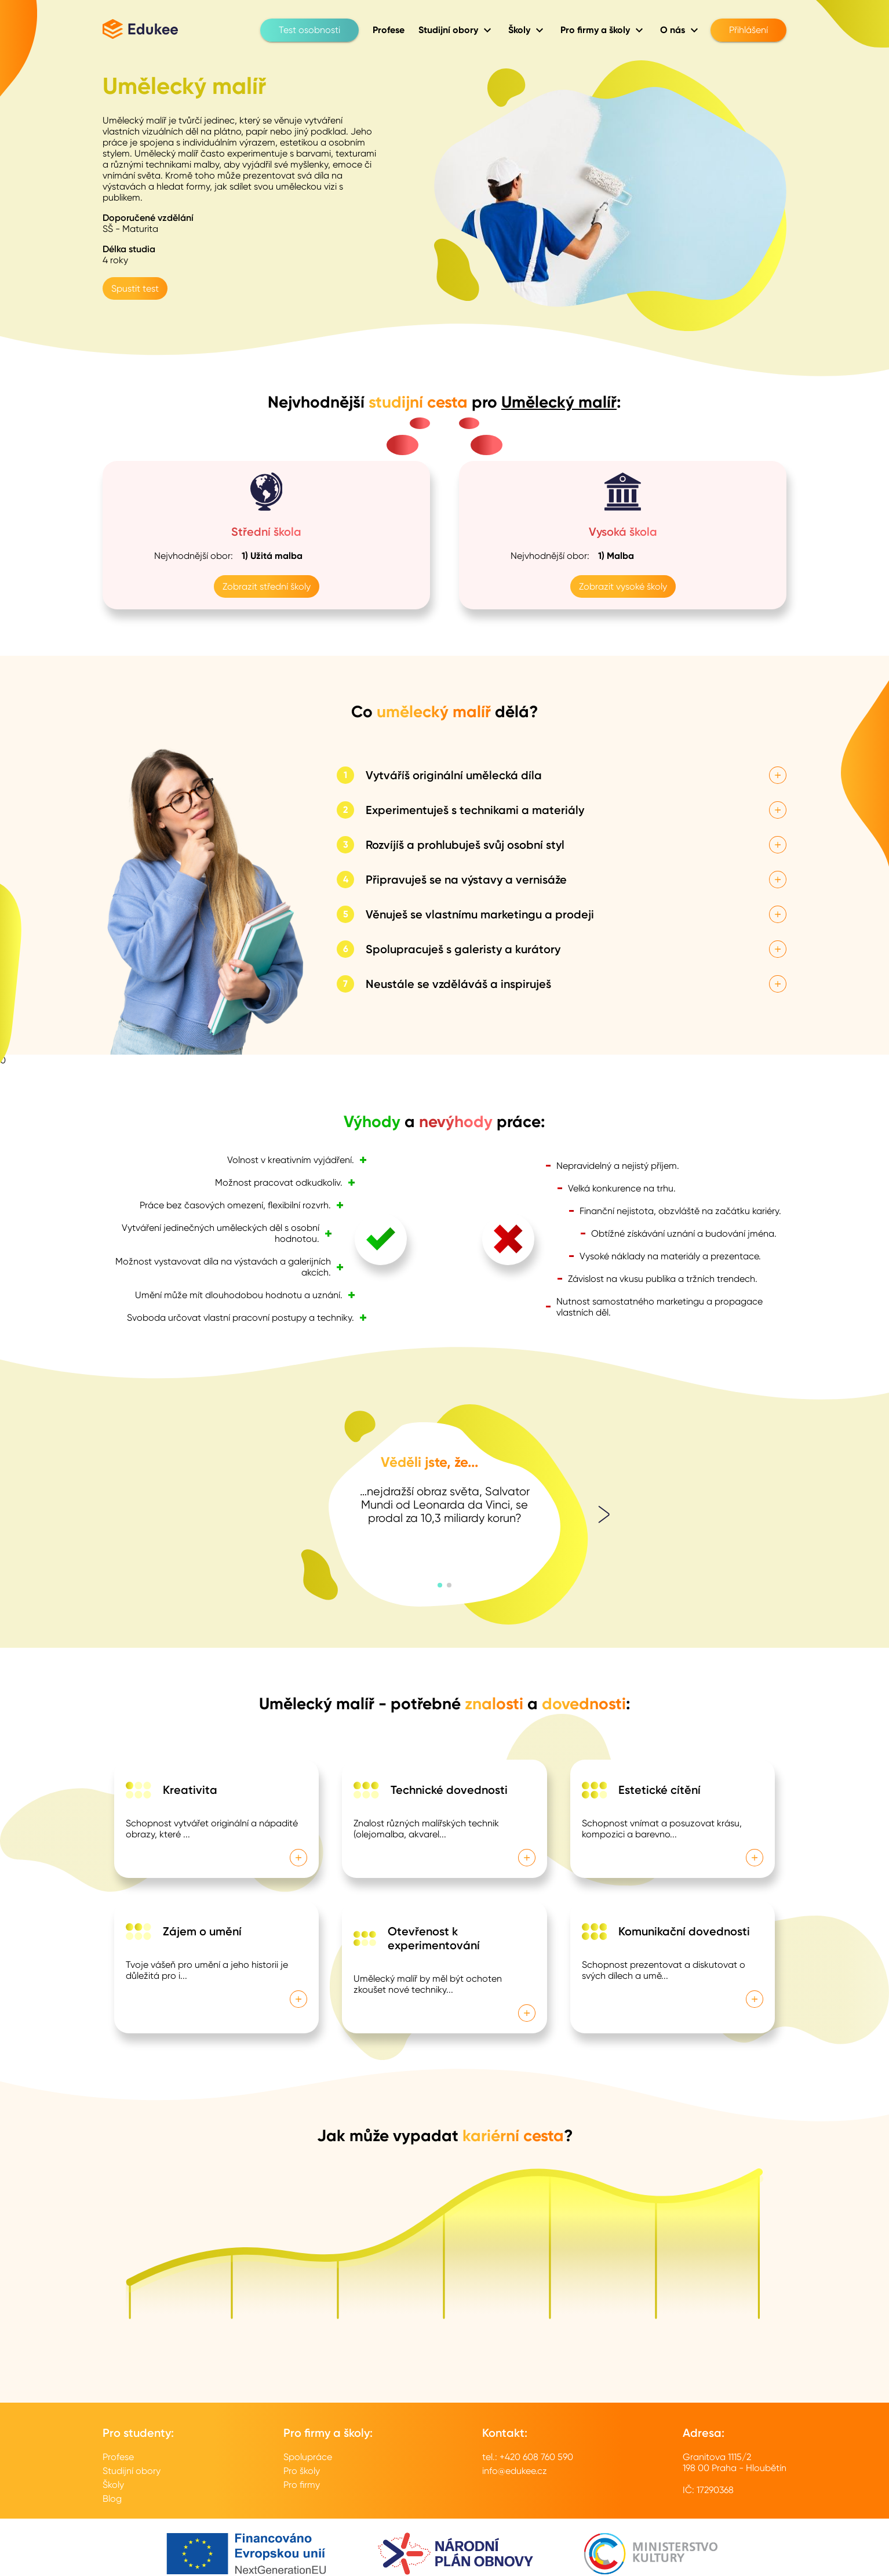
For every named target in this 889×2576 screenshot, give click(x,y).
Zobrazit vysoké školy (623, 586)
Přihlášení (748, 30)
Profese (118, 2456)
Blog (112, 2498)
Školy (113, 2484)
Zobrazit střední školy (267, 586)
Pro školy (301, 2470)
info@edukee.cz (514, 2470)
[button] (440, 1585)
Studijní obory (132, 2470)
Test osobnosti (309, 30)
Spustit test (135, 288)
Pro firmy (301, 2484)
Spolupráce (307, 2456)
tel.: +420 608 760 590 (527, 2456)
